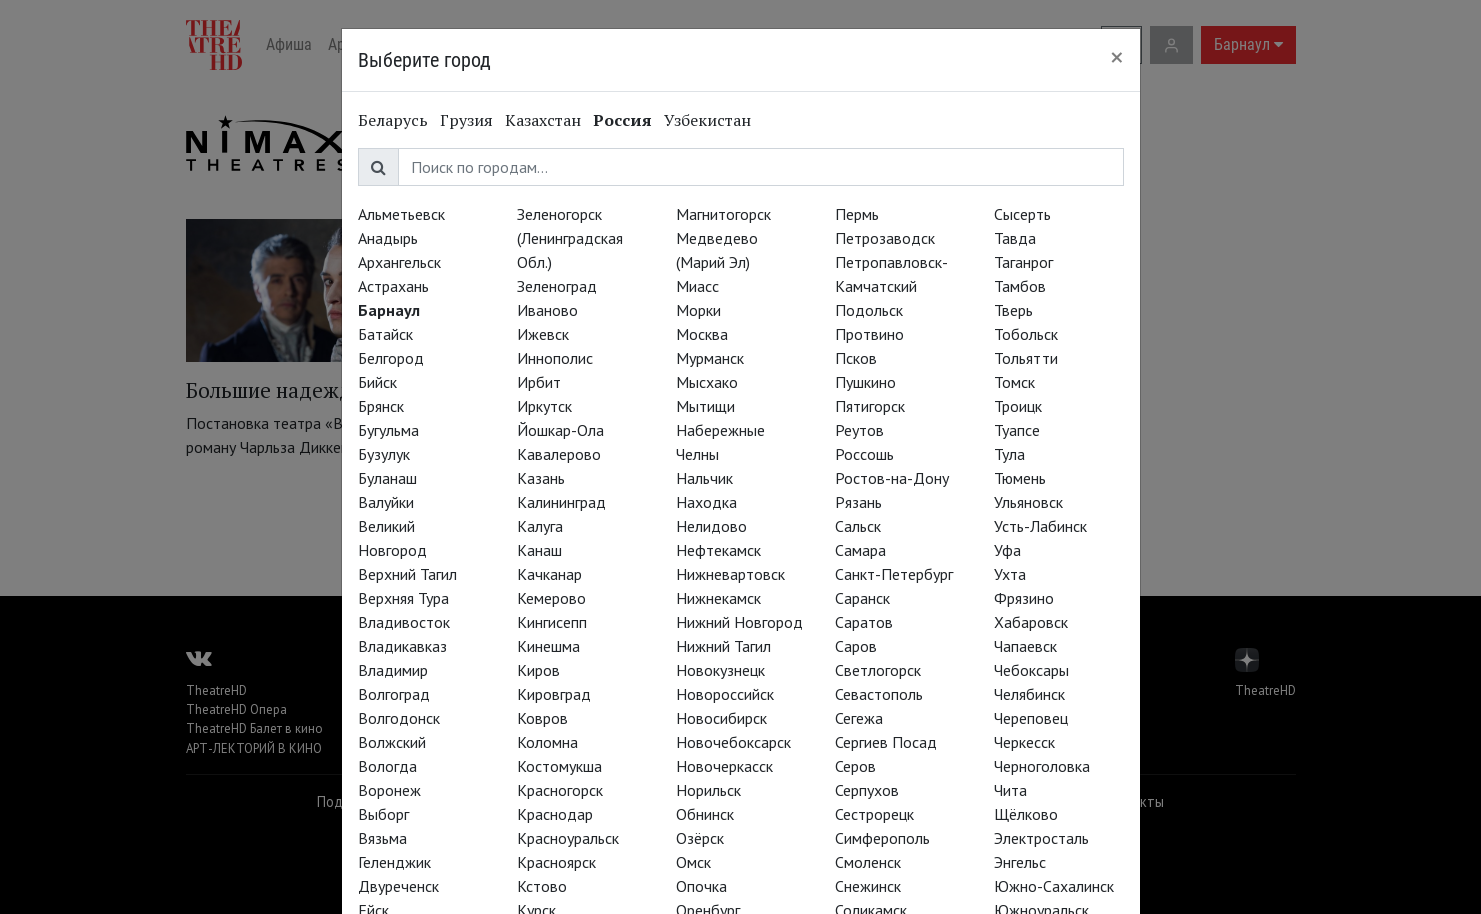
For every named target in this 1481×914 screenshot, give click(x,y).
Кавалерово (559, 454)
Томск (1014, 382)
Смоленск (868, 862)
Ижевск (543, 334)
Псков (856, 358)
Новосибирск (721, 718)
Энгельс (1020, 862)
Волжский (392, 742)
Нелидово (711, 526)
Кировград (554, 694)
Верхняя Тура (403, 598)
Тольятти (1026, 358)
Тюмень (1020, 478)
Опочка (701, 886)
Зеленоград (557, 286)
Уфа (1007, 550)
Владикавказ (402, 646)
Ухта (1010, 574)
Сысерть (1022, 214)
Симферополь (882, 838)
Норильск (708, 790)
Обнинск (705, 814)
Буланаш (387, 478)
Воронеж (389, 790)
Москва (702, 334)
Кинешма (548, 646)
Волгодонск (399, 718)
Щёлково (1026, 814)
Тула (1009, 454)
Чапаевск (1025, 646)
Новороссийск (725, 694)
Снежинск (868, 886)
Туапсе (1017, 430)
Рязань (858, 502)
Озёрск (700, 838)
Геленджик (394, 862)
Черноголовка (1042, 766)
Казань (541, 478)
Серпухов (867, 790)
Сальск (858, 526)
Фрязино (1024, 598)
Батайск (385, 334)
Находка (706, 502)
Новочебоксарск (733, 742)
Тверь (1013, 310)
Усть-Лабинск (1040, 526)
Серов (855, 766)
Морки (698, 310)
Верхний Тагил (407, 574)
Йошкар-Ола (560, 430)
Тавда (1015, 238)
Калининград (561, 502)
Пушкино (865, 382)
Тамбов (1020, 286)
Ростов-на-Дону (892, 478)
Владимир (393, 670)
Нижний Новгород (739, 622)
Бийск (377, 382)
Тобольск (1026, 334)
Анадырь (388, 238)
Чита (1010, 790)
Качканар (549, 574)
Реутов (859, 430)
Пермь (857, 214)
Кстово (542, 886)
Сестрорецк (874, 814)
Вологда (387, 766)
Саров (856, 646)
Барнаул (389, 310)
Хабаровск (1031, 622)
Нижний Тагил (723, 646)
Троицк (1018, 406)
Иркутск (544, 406)
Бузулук (384, 454)
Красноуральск (568, 838)
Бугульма (388, 430)
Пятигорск (870, 406)
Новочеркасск (724, 766)
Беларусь (393, 120)
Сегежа (859, 718)
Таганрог (1023, 262)
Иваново (547, 310)
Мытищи (705, 406)
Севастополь (879, 694)
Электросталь (1041, 838)
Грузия (466, 120)
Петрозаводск (885, 238)
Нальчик (704, 478)
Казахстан (543, 120)
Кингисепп (552, 622)
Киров (538, 670)
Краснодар (555, 814)
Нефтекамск (718, 550)
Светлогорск (878, 670)
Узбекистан (707, 120)
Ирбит (539, 382)
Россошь (864, 454)
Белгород (391, 358)
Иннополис (555, 358)
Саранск (862, 598)
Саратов (864, 622)
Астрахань (393, 286)
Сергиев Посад (886, 742)
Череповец (1031, 718)
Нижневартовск (730, 574)
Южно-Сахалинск (1054, 886)
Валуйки (386, 502)
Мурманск (710, 358)
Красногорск (560, 790)
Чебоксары (1031, 670)
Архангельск (399, 262)
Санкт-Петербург (894, 574)
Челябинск (1029, 694)
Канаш (539, 550)
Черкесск (1024, 742)
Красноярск (556, 862)
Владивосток (404, 622)
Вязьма (382, 838)
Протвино (869, 334)
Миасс (697, 286)
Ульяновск (1028, 502)
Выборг (383, 814)
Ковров (542, 718)
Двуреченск (398, 886)
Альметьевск (401, 214)
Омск (693, 862)
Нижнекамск (718, 598)
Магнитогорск (723, 214)
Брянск (381, 406)
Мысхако (707, 382)
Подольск (869, 310)
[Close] (1117, 57)
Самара (860, 550)
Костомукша (559, 766)
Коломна (547, 742)
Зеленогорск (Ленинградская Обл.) (570, 238)
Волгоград (394, 694)
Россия (622, 120)
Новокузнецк (720, 670)
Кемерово (551, 598)
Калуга (540, 526)
